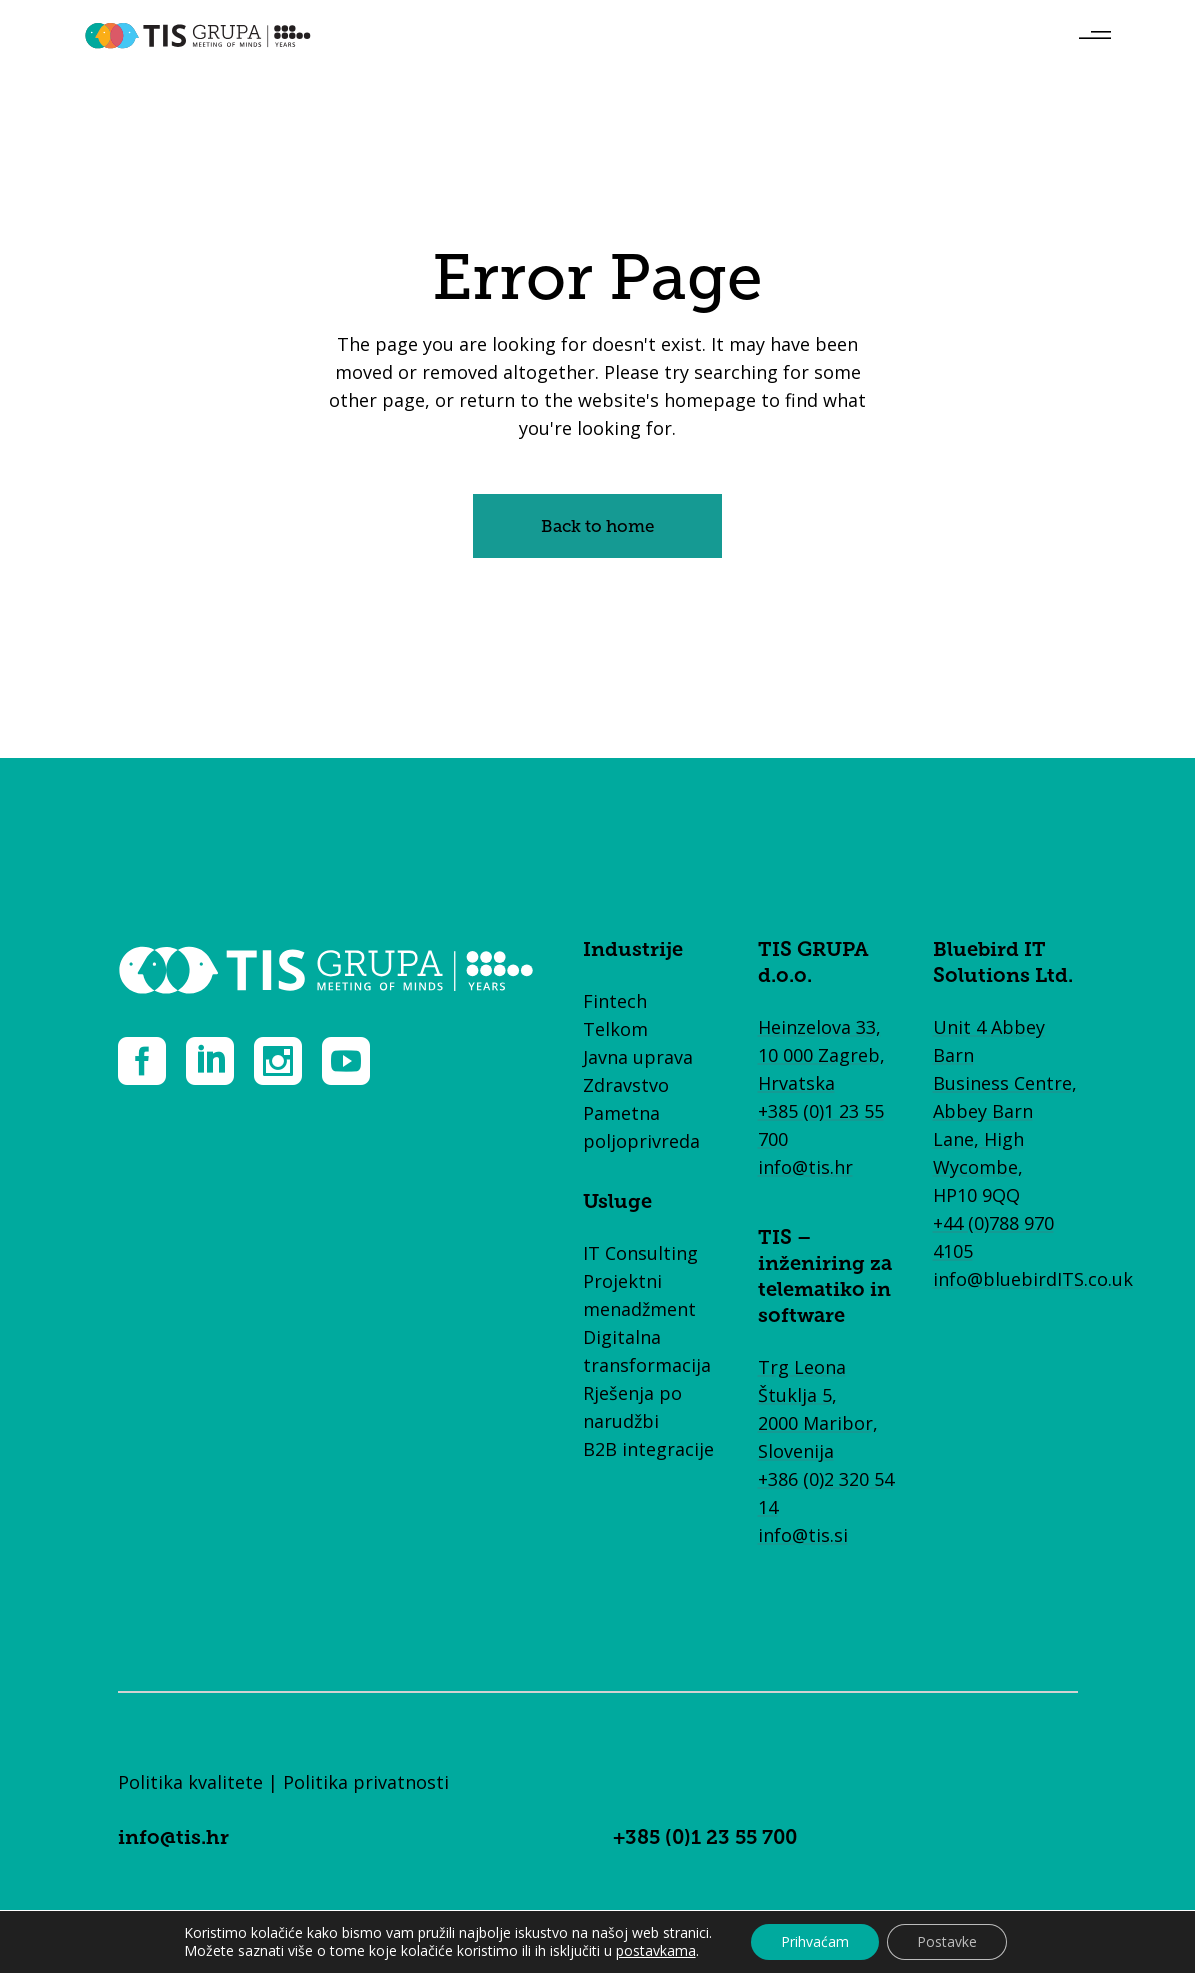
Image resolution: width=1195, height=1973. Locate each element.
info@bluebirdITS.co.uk (1033, 1279)
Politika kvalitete (190, 1782)
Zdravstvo (626, 1085)
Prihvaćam (815, 1941)
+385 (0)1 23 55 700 (705, 1839)
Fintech (615, 1001)
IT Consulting (640, 1253)
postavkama (656, 1951)
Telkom (615, 1029)
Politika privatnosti (366, 1782)
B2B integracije (648, 1449)
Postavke (947, 1941)
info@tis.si (803, 1535)
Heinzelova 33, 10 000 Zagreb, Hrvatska (821, 1055)
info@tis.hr (805, 1167)
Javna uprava (638, 1057)
